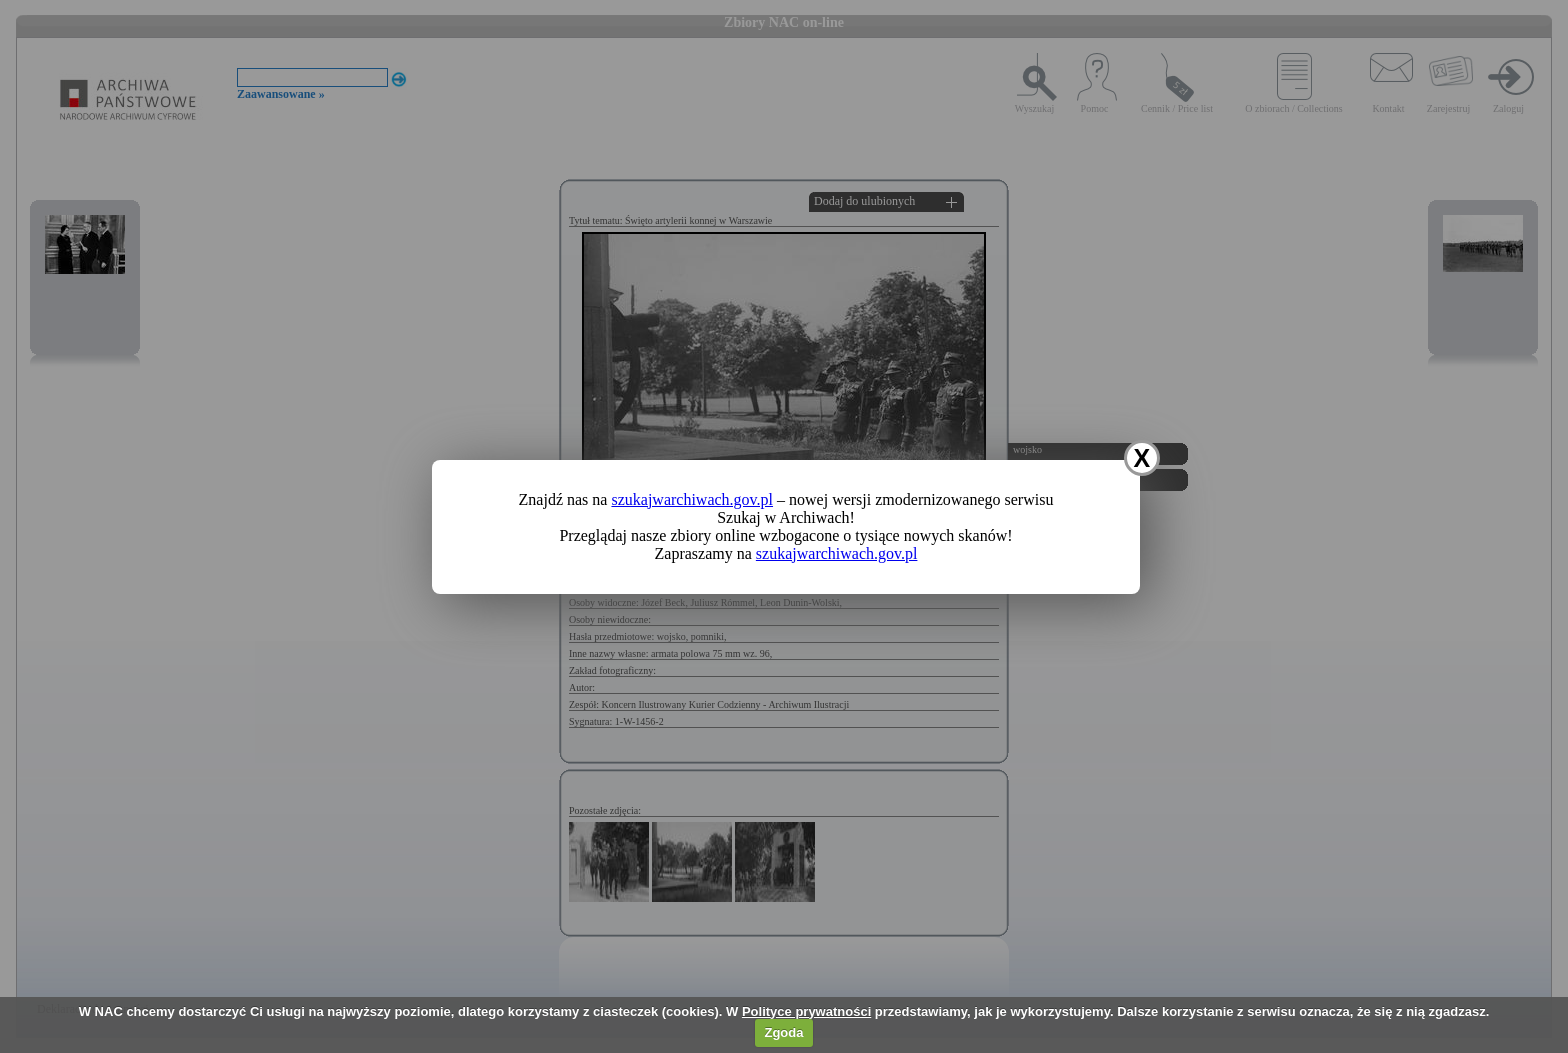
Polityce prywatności (806, 1011)
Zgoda (783, 1032)
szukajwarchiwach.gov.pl (692, 499)
